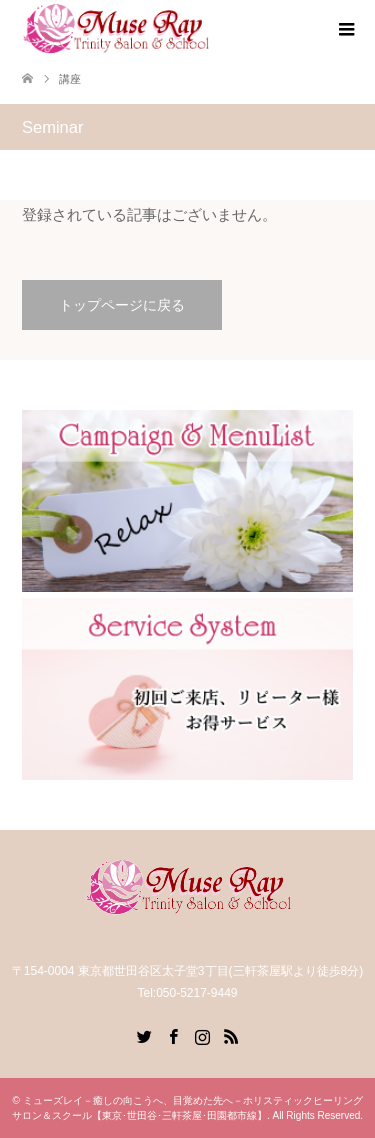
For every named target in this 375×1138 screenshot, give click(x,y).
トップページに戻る (122, 305)
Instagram (202, 1035)
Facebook (173, 1035)
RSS (231, 1035)
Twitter (144, 1035)
